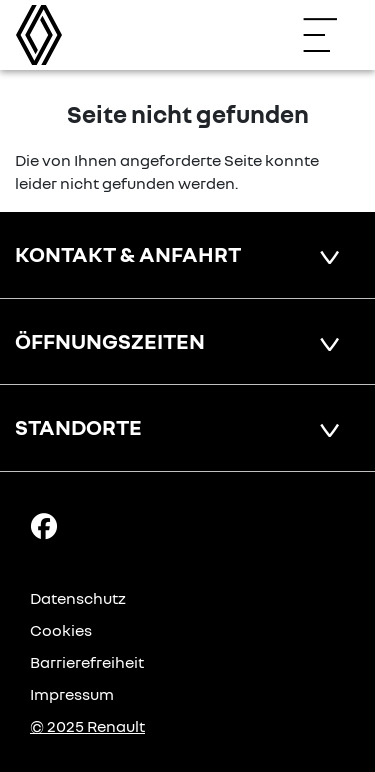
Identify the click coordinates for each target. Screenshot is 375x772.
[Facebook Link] (44, 525)
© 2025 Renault (87, 726)
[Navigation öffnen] (330, 35)
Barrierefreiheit (87, 662)
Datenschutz (78, 598)
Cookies (61, 630)
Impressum (72, 694)
